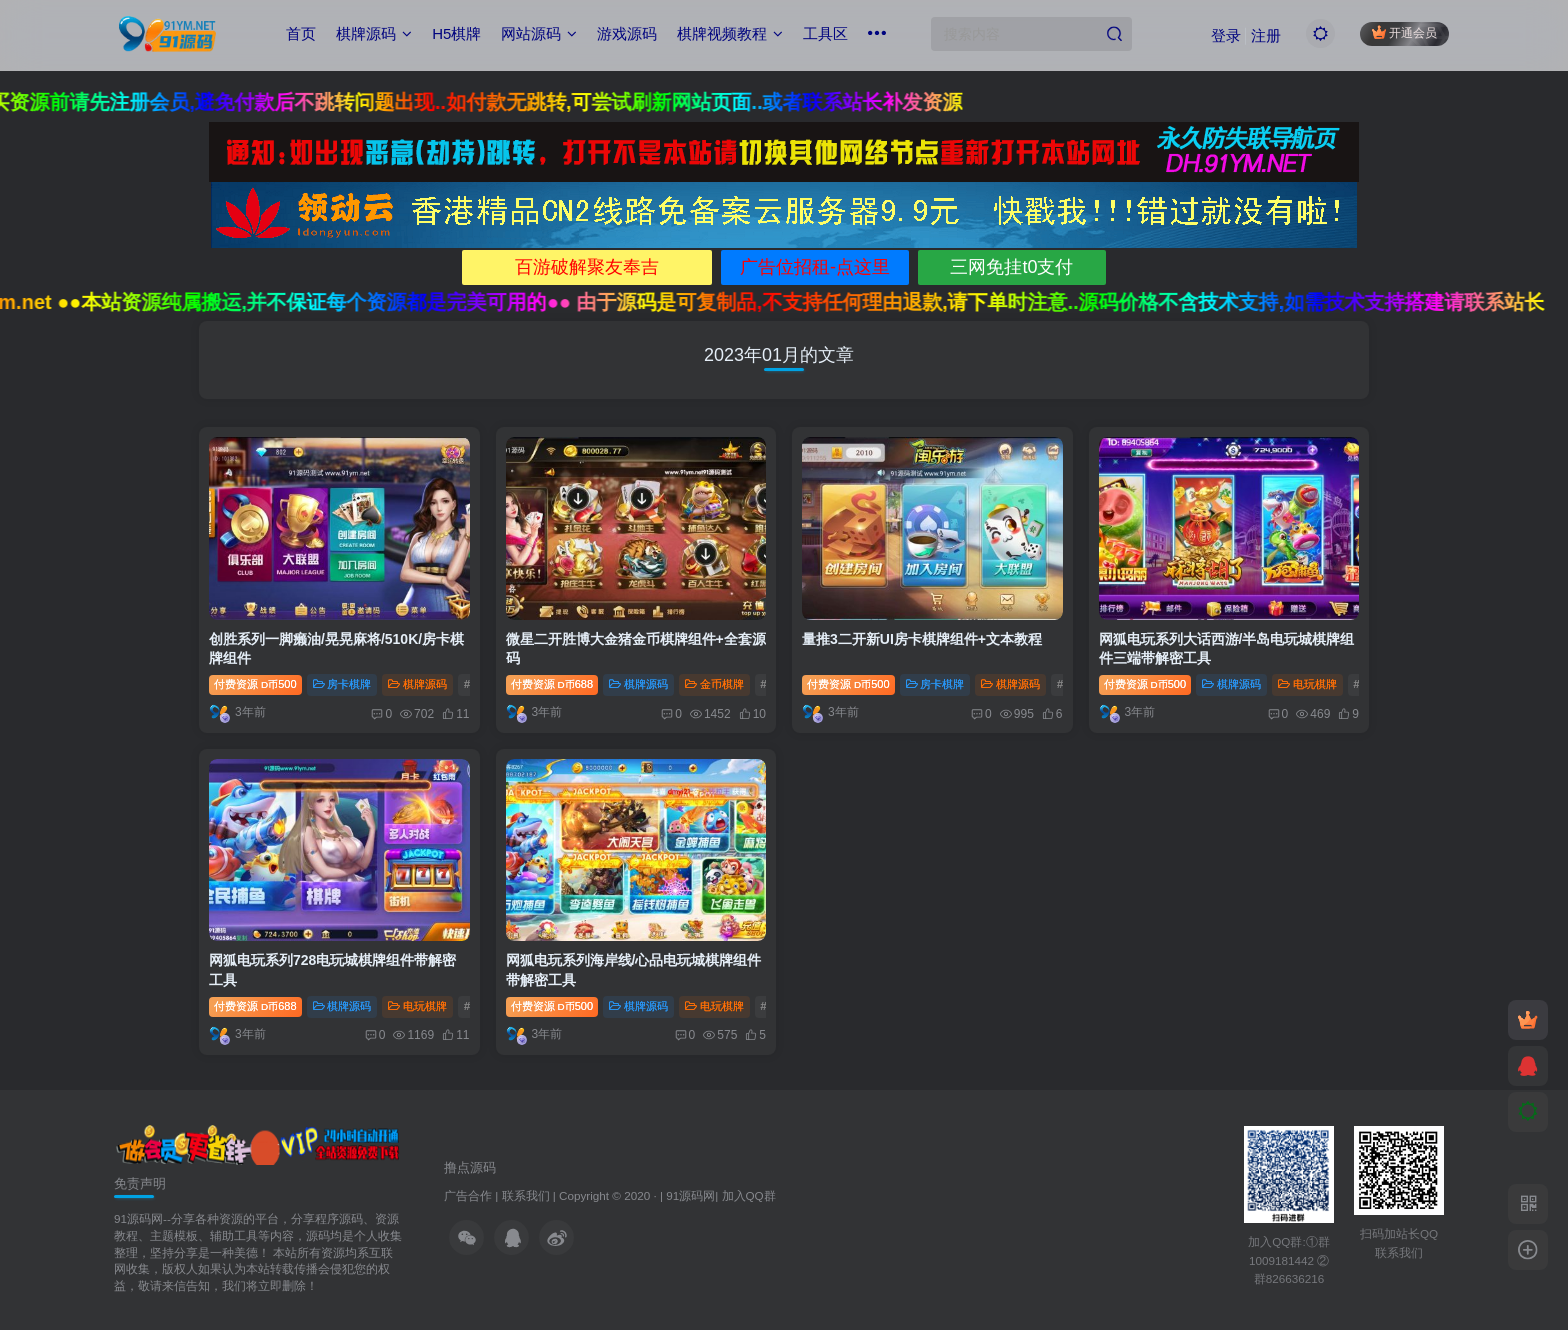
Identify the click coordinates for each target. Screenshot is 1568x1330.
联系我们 (526, 1195)
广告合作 (468, 1195)
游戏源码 (627, 33)
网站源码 (539, 33)
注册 (1266, 35)
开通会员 (1404, 32)
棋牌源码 (374, 33)
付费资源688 (552, 684)
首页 (301, 33)
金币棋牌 (714, 684)
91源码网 (690, 1195)
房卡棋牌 (342, 684)
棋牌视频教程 (730, 33)
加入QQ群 (749, 1195)
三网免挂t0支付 (1011, 267)
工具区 (825, 33)
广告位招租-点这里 (815, 267)
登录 (1226, 35)
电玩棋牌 (1307, 684)
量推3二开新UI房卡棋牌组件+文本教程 (922, 639)
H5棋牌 (456, 33)
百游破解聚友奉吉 (587, 267)
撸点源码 (470, 1167)
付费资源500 (255, 684)
